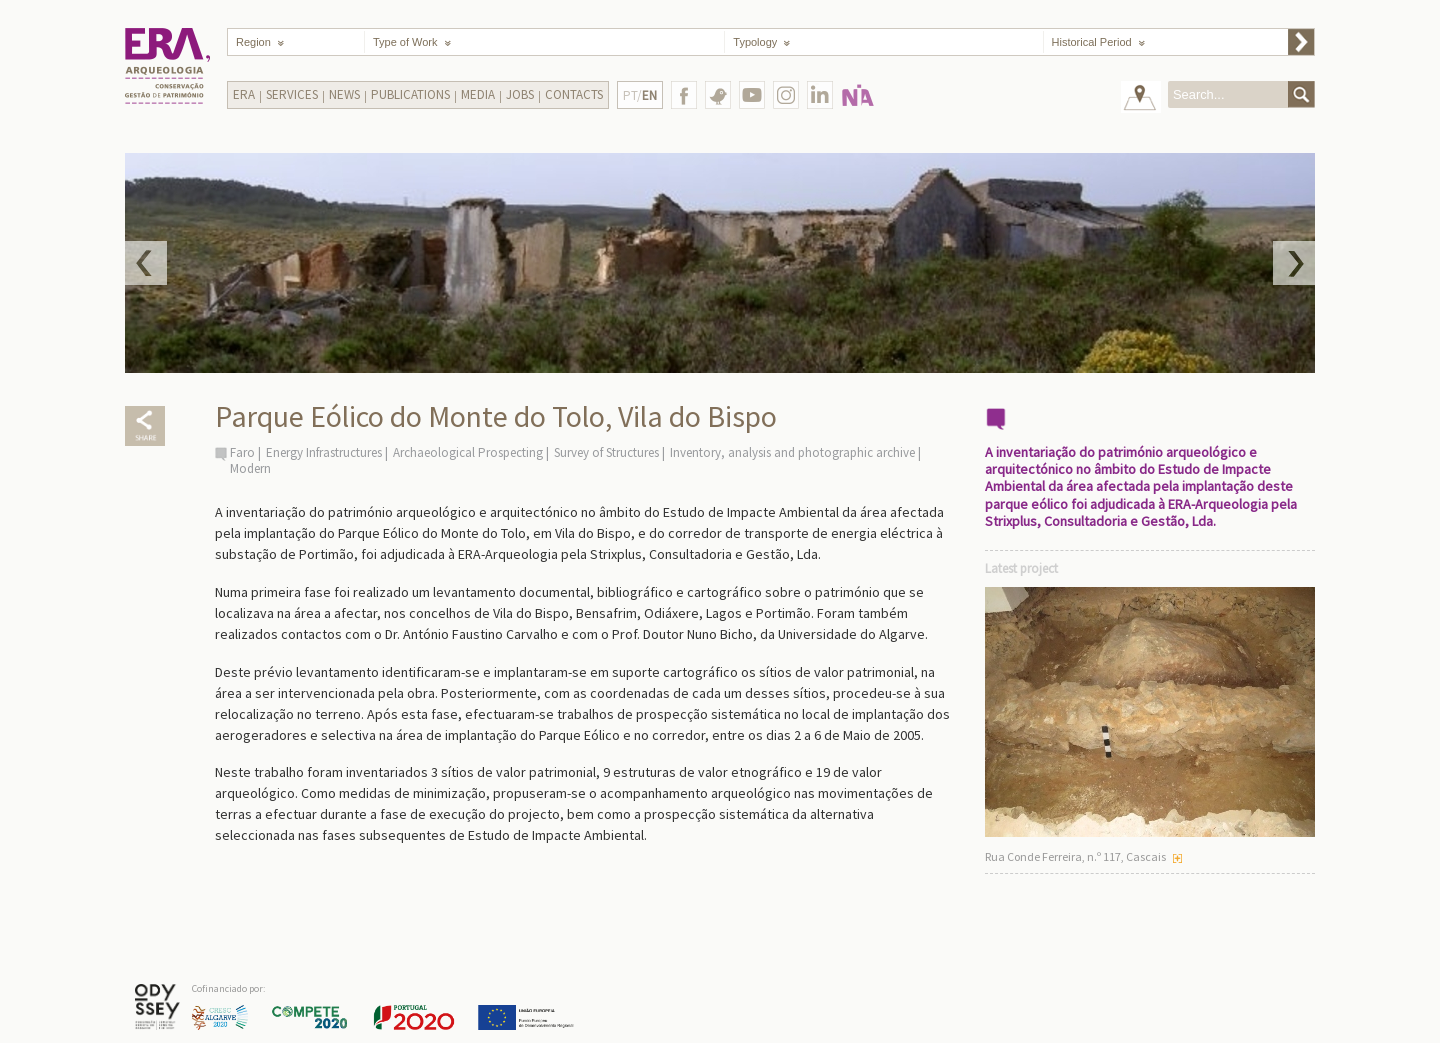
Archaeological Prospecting (468, 452)
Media (478, 94)
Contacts (574, 94)
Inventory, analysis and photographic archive (792, 452)
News (344, 94)
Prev (146, 263)
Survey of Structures (606, 452)
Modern (250, 468)
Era (244, 94)
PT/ (640, 95)
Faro (242, 452)
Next (1294, 263)
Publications (410, 94)
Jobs (520, 94)
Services (292, 94)
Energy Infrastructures (324, 452)
